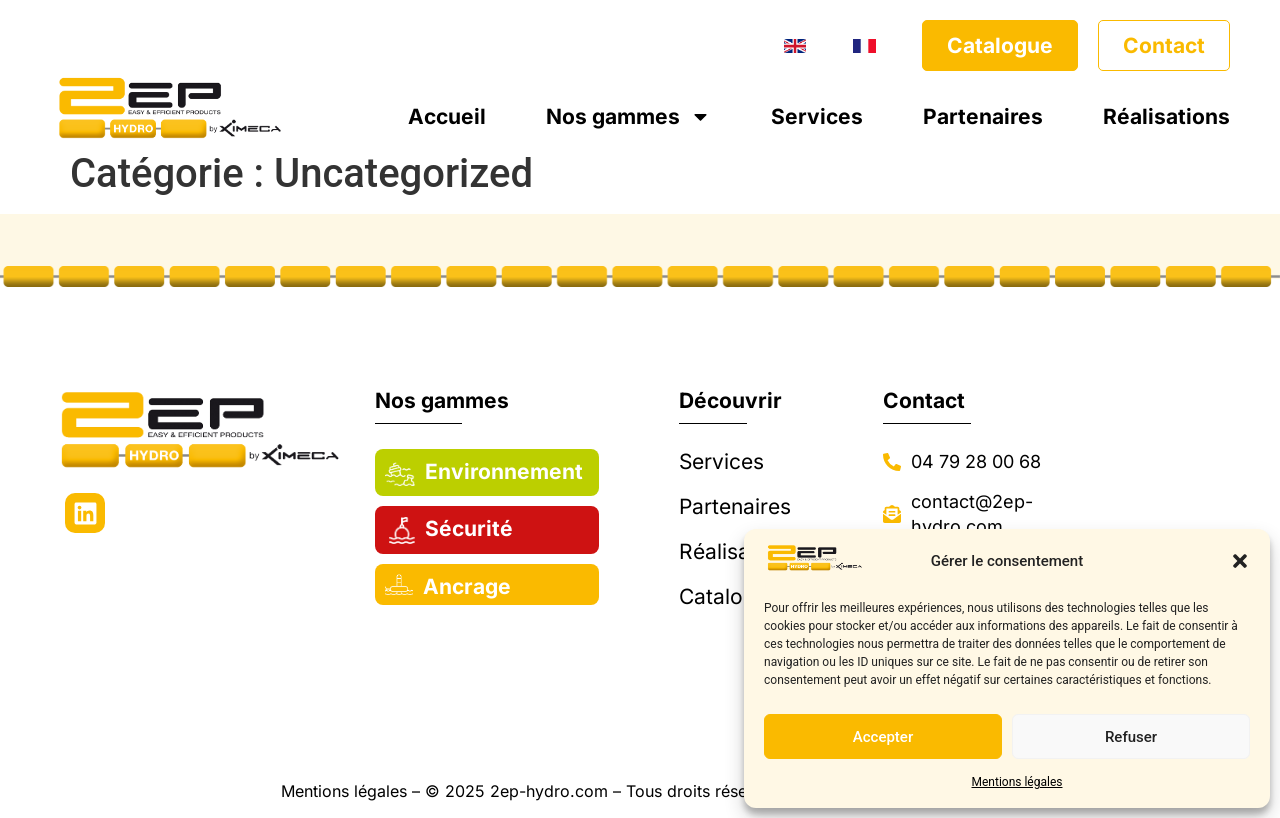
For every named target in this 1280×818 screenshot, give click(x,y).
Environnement (504, 471)
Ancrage (467, 586)
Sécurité (469, 528)
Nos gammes (628, 116)
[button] (1240, 561)
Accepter (883, 737)
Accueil (447, 116)
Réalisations (1166, 116)
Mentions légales (1017, 782)
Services (817, 116)
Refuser (1131, 737)
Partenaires (983, 116)
